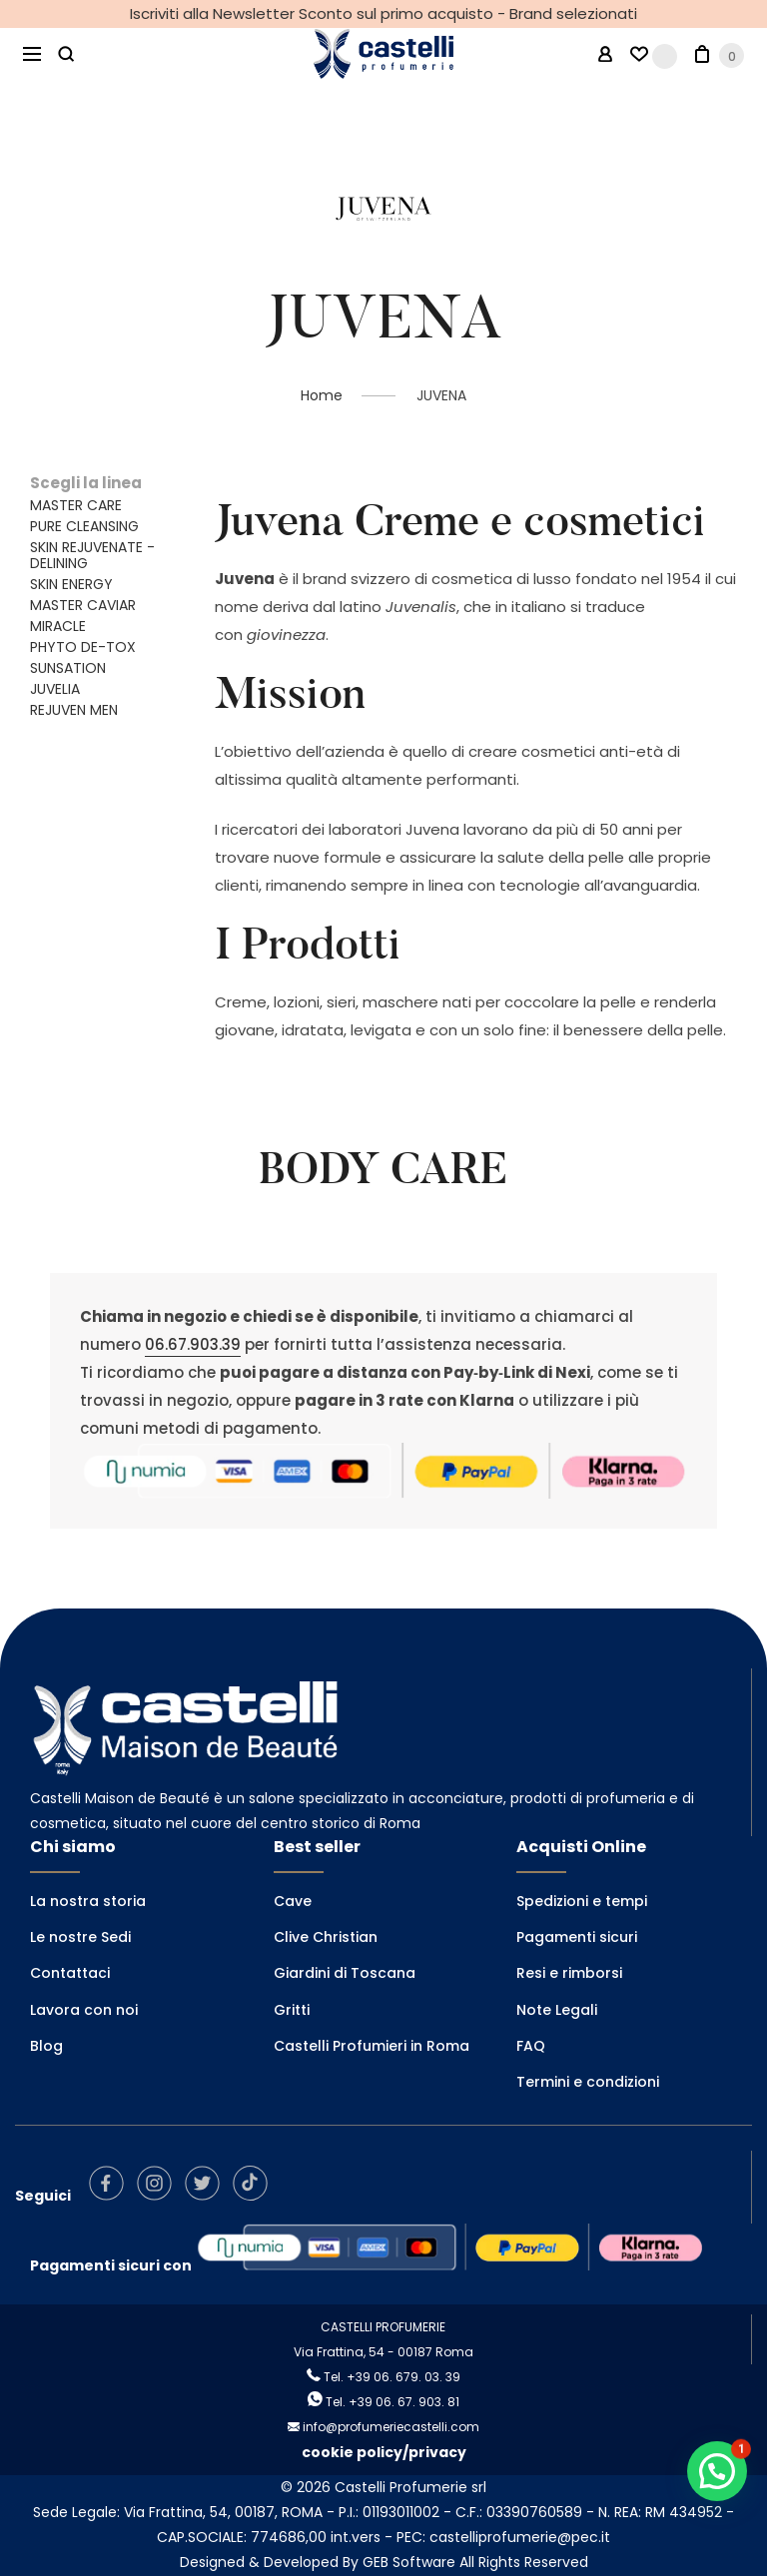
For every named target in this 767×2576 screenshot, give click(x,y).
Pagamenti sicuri (576, 1937)
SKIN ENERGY (71, 584)
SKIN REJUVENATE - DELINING (92, 555)
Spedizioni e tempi (581, 1901)
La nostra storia (88, 1901)
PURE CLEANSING (84, 526)
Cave (293, 1901)
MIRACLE (58, 626)
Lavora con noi (84, 2010)
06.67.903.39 (193, 1344)
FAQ (530, 2046)
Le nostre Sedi (80, 1937)
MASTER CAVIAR (83, 605)
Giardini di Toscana (344, 1973)
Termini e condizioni (587, 2082)
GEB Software (409, 2562)
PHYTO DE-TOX (83, 647)
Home (322, 395)
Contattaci (70, 1973)
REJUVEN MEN (74, 710)
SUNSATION (68, 668)
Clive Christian (326, 1937)
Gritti (292, 2010)
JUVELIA (55, 689)
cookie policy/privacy (384, 2452)
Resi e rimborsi (569, 1973)
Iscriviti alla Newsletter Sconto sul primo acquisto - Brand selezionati (383, 13)
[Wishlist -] (653, 55)
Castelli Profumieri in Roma (371, 2046)
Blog (46, 2046)
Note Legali (556, 2010)
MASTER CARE (76, 505)
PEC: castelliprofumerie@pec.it (503, 2537)
